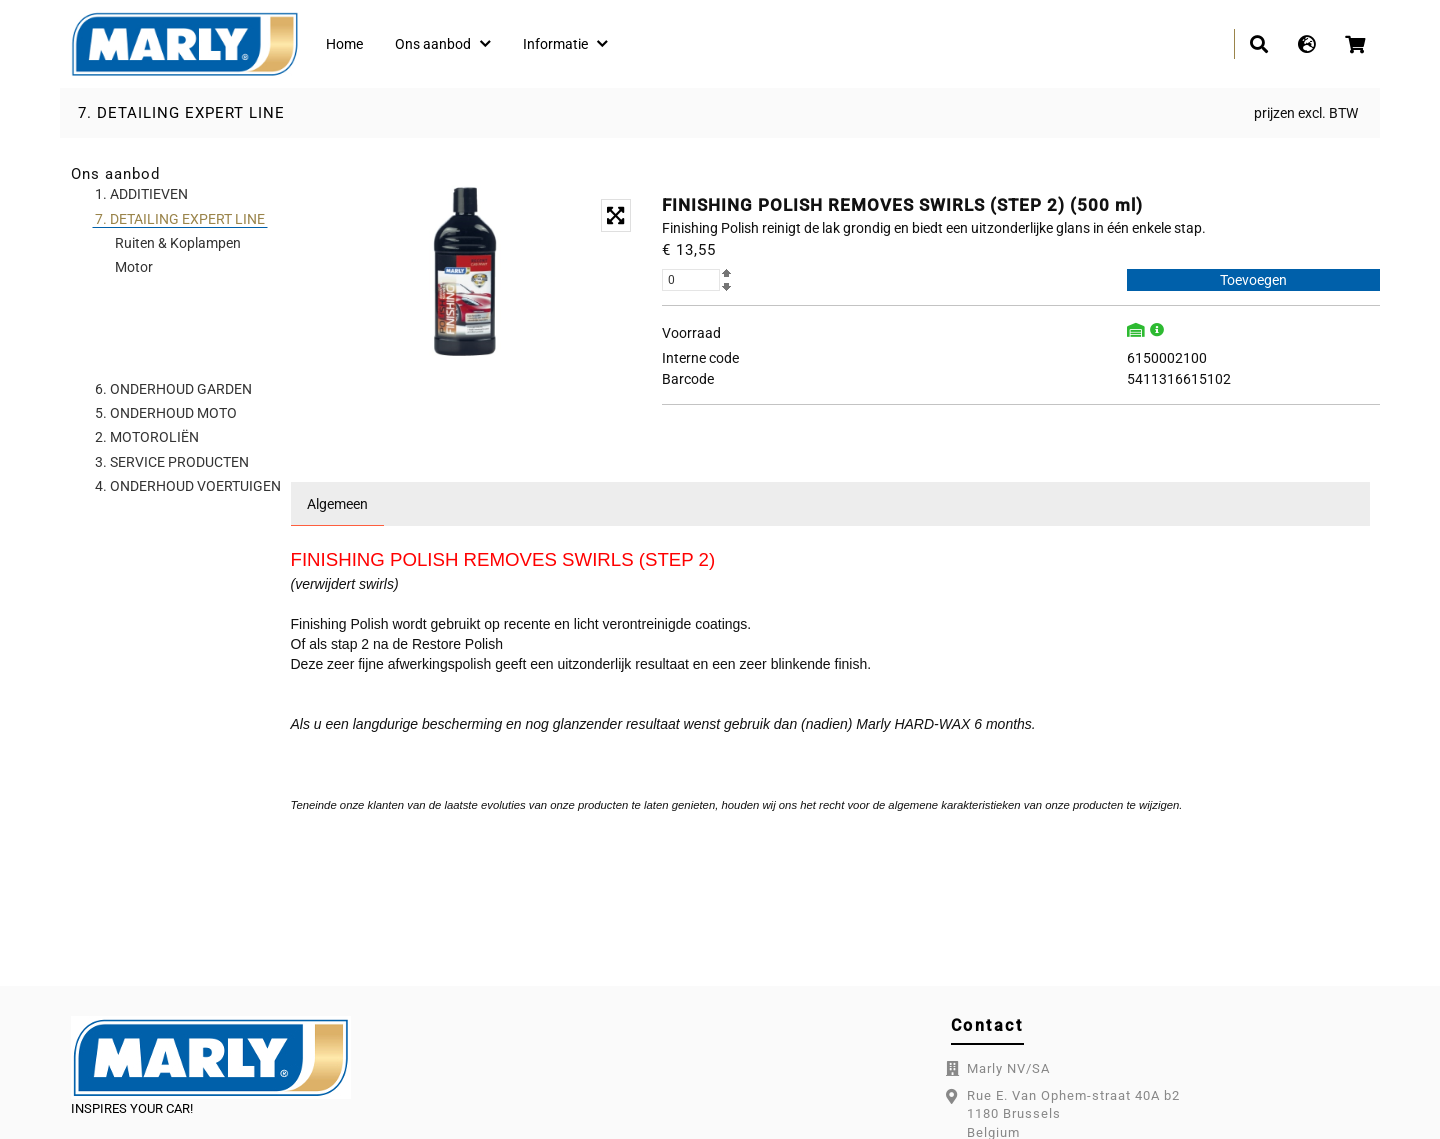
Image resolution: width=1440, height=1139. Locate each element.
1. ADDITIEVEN (141, 194)
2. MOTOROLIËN (147, 437)
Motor (134, 267)
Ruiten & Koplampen (178, 243)
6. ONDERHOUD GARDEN (173, 389)
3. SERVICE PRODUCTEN (172, 462)
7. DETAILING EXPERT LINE (181, 113)
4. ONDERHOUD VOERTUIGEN (188, 486)
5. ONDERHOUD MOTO (166, 413)
